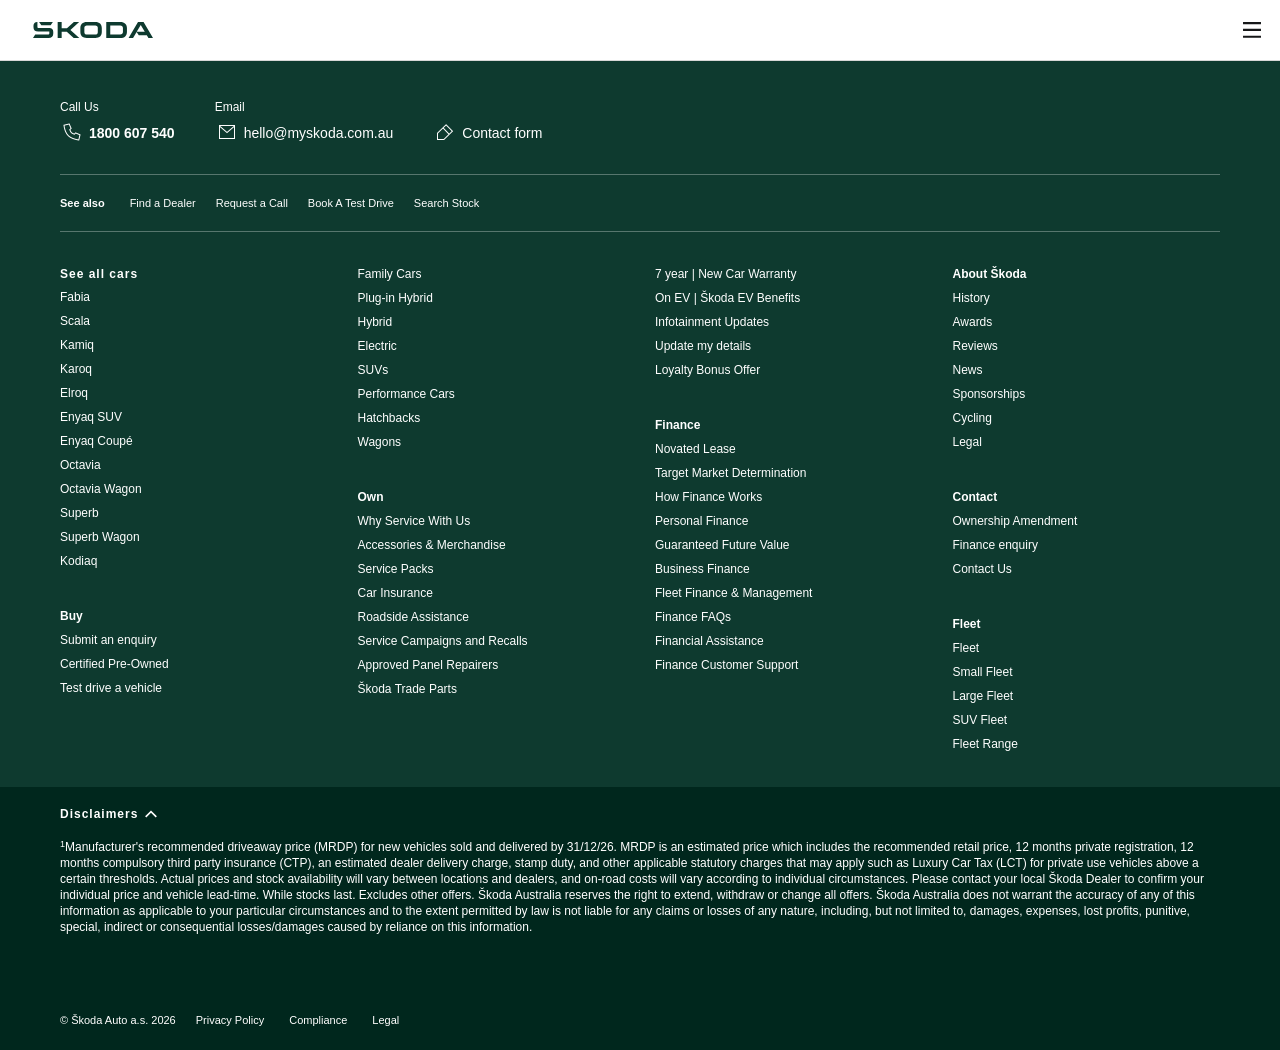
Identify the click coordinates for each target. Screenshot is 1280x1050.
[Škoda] (93, 30)
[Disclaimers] (640, 879)
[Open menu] (1252, 30)
